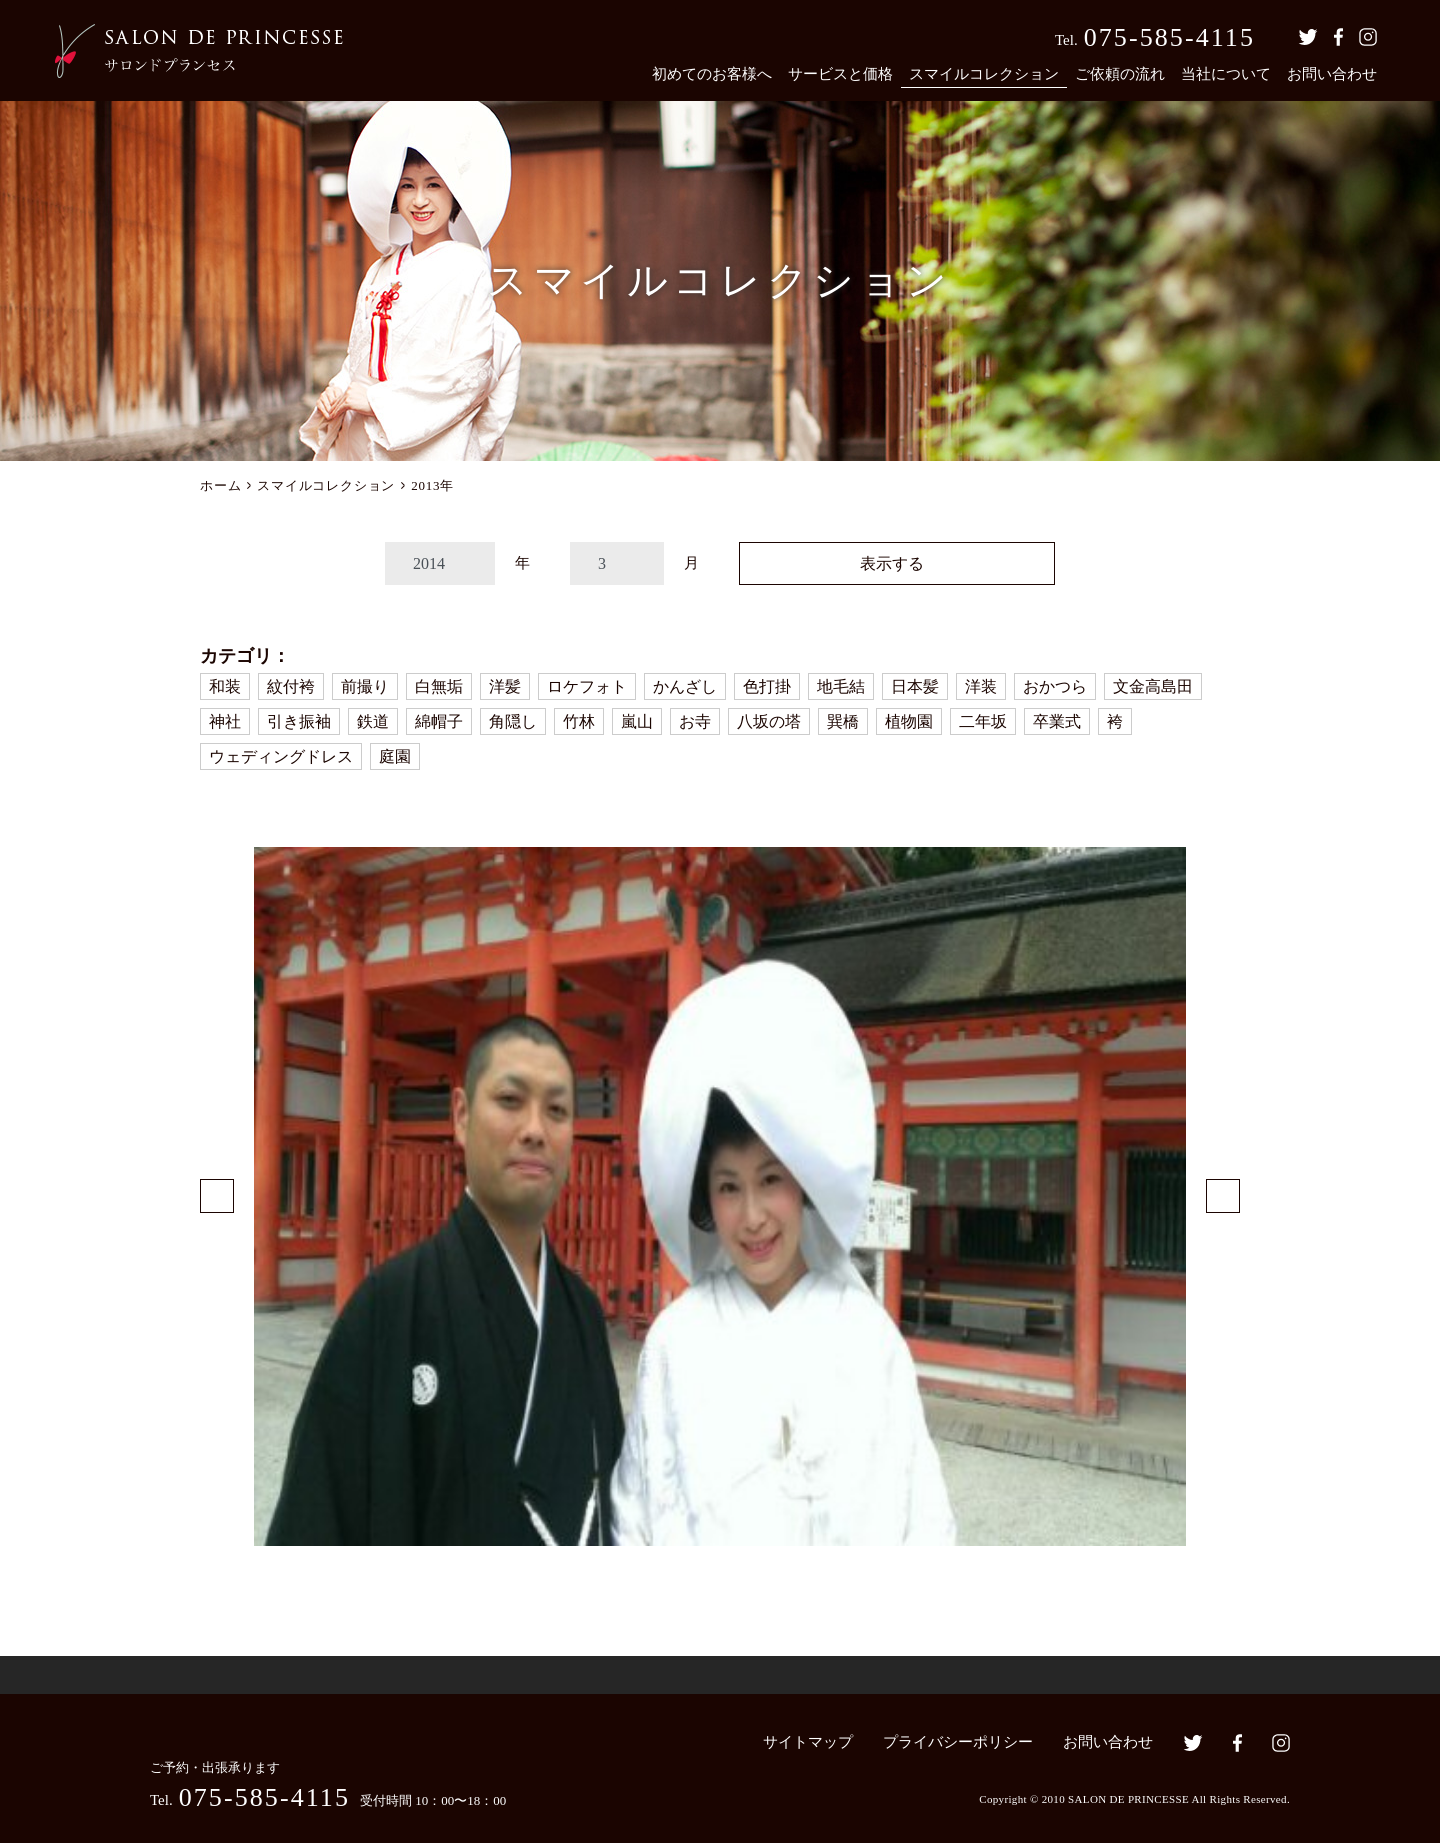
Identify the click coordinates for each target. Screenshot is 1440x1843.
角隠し (513, 721)
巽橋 (843, 721)
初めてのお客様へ (712, 74)
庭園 (395, 756)
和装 (225, 686)
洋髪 (505, 686)
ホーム (220, 485)
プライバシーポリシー (958, 1742)
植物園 (909, 721)
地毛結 (841, 686)
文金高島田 (1153, 686)
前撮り (365, 686)
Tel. (1155, 37)
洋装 (981, 686)
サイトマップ (808, 1742)
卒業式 (1057, 721)
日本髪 (915, 686)
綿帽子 (439, 721)
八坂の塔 (769, 721)
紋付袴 (291, 686)
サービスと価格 (840, 74)
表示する (892, 563)
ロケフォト (587, 686)
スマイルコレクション (984, 74)
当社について (1226, 74)
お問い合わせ (1332, 74)
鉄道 (373, 721)
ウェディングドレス (281, 756)
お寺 (695, 721)
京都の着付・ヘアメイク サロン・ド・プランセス (199, 51)
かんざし (685, 686)
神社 (225, 721)
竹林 (579, 721)
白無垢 (439, 686)
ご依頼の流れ (1120, 74)
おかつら (1055, 686)
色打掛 (767, 686)
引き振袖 (299, 721)
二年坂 (983, 721)
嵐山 (637, 721)
